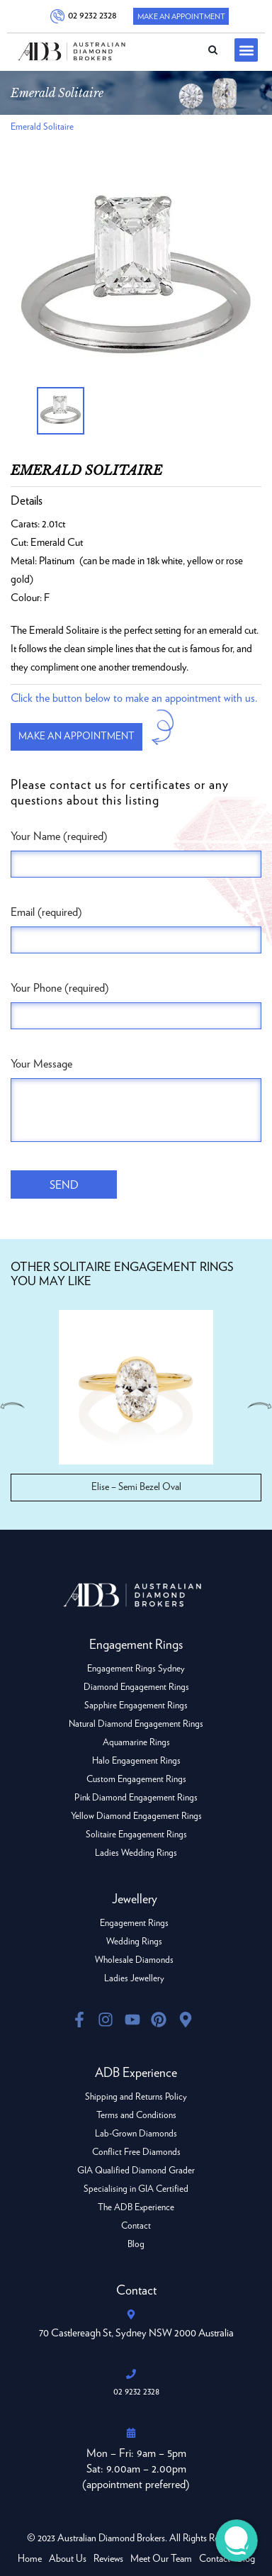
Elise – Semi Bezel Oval (136, 1487)
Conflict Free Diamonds (136, 2152)
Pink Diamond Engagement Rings (136, 1798)
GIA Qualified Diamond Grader (136, 2170)
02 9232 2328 (92, 16)
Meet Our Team (161, 2559)
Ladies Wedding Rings (136, 1853)
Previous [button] (13, 1405)
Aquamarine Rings (136, 1742)
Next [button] (259, 1405)
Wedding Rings (134, 1942)
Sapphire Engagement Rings (136, 1705)
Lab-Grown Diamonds (136, 2134)
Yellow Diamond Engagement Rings (136, 1816)
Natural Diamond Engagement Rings (136, 1724)
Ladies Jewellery (134, 1978)
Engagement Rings (134, 1923)
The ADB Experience (136, 2207)
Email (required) (46, 912)
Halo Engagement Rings (136, 1761)
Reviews (108, 2559)
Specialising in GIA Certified (136, 2189)
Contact (136, 2226)
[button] (246, 50)
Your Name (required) (59, 836)
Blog (136, 2244)
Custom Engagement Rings (136, 1779)
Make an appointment (76, 736)
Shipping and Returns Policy (136, 2097)
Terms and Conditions (136, 2115)
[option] (136, 280)
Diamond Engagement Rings (136, 1687)
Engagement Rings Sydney (136, 1669)
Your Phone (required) (60, 988)
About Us (67, 2559)
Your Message (41, 1064)
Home (30, 2559)
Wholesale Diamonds (134, 1960)
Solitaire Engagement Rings (136, 1834)
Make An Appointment (181, 17)
